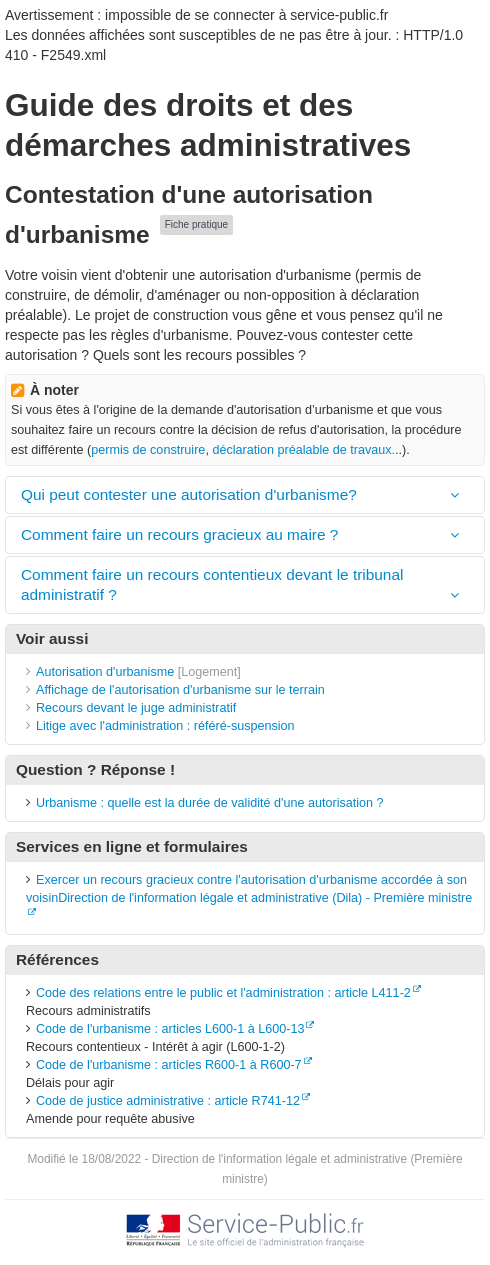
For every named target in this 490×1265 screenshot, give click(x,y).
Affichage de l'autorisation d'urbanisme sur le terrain (180, 690)
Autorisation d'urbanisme (105, 672)
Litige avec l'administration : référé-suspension (165, 726)
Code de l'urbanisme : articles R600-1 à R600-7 (169, 1065)
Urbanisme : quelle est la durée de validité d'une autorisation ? (210, 803)
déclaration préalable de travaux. (303, 450)
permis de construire (148, 450)
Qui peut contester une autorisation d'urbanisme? (189, 494)
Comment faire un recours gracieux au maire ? (179, 534)
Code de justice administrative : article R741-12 (168, 1101)
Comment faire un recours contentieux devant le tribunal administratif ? (212, 584)
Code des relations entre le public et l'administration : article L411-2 (223, 993)
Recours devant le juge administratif (136, 708)
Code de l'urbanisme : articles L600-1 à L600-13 (170, 1029)
